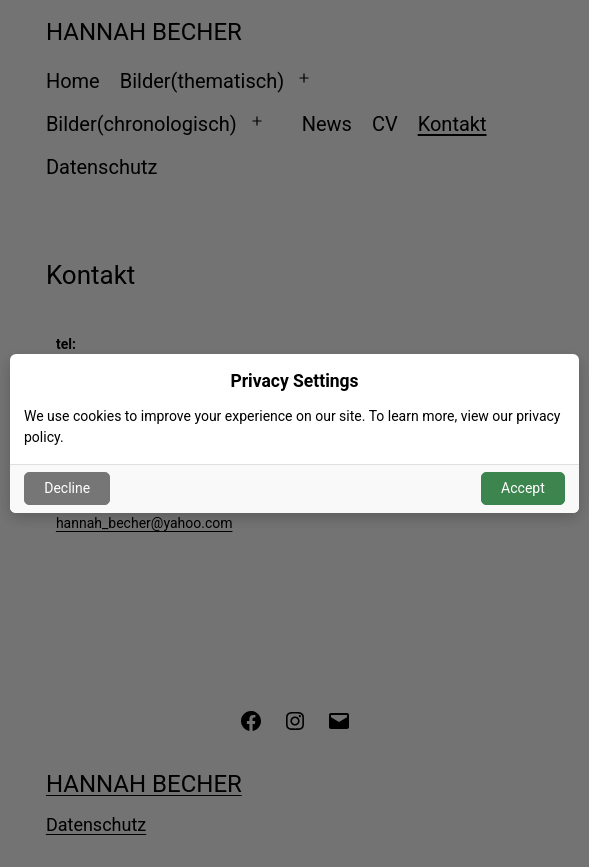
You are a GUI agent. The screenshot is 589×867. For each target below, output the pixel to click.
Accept (523, 488)
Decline (67, 488)
